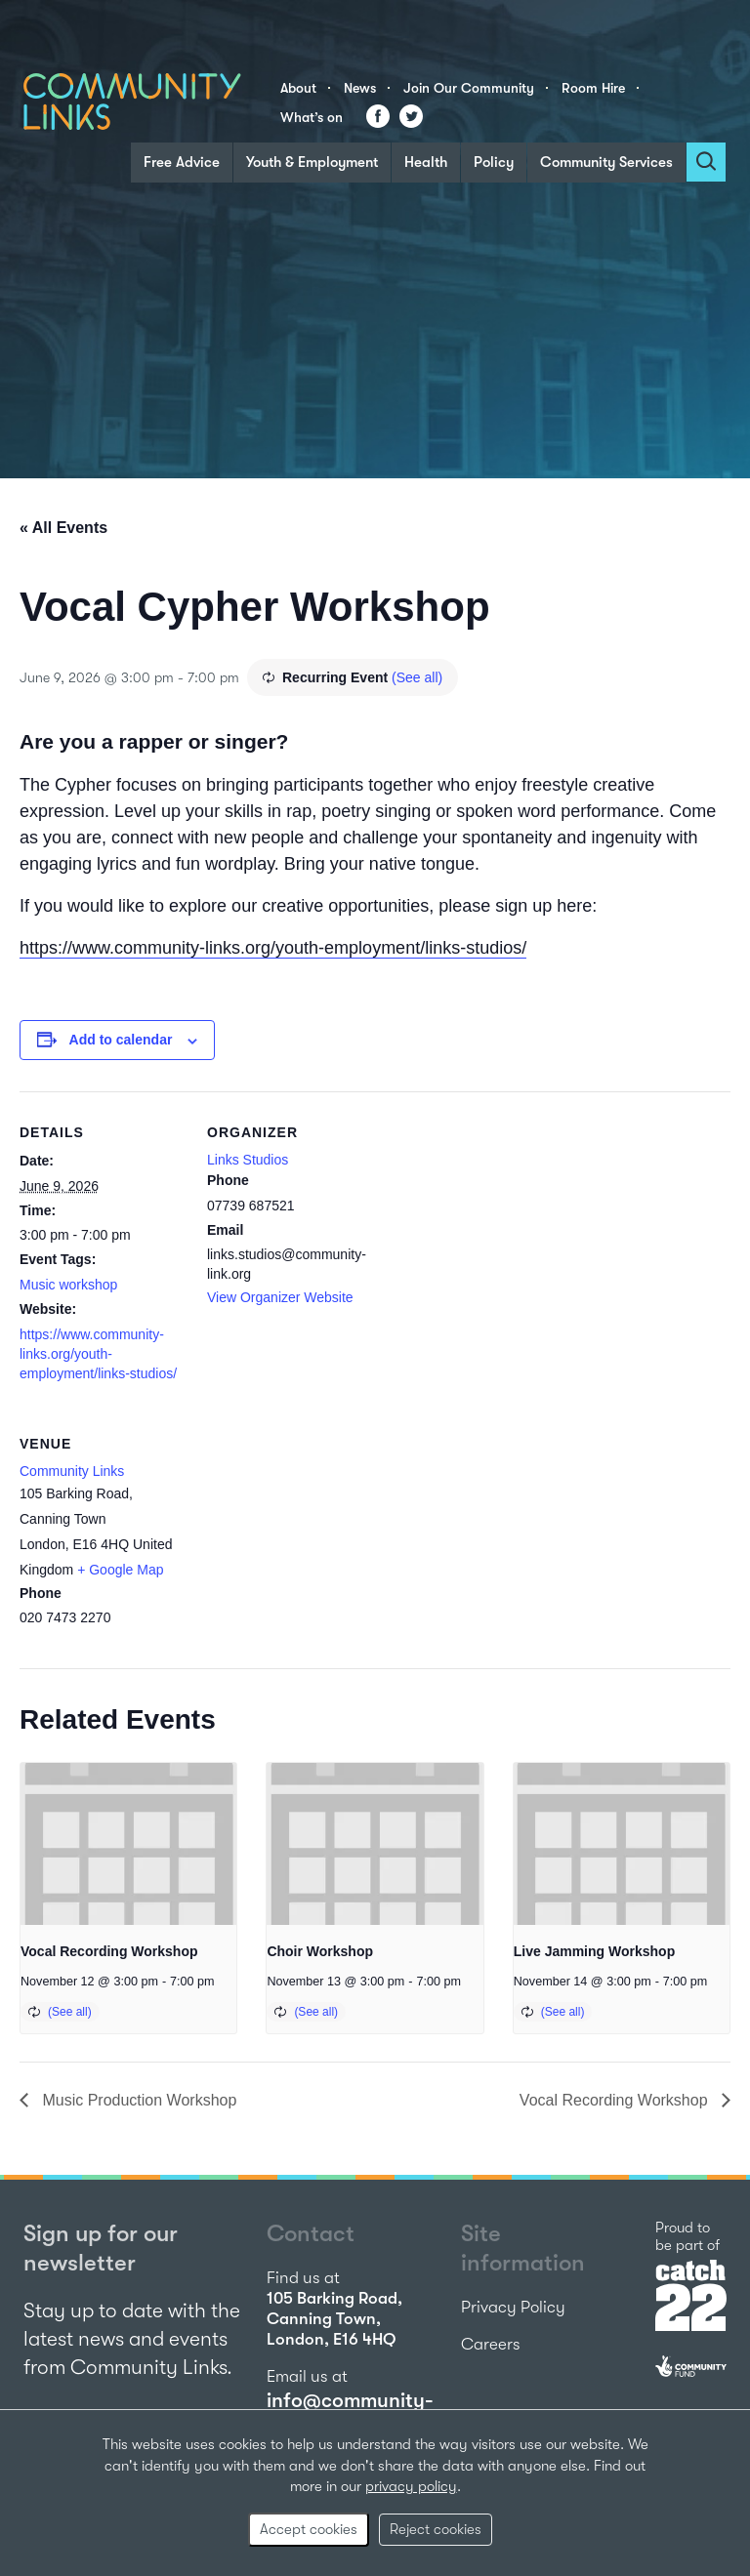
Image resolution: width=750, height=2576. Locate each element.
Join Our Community (468, 88)
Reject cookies (435, 2529)
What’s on (311, 117)
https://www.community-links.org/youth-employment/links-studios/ (273, 948)
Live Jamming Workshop (594, 1951)
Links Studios (247, 1159)
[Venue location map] (310, 1537)
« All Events (63, 527)
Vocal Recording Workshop (109, 1951)
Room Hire (593, 88)
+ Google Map (120, 1569)
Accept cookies (308, 2529)
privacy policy (411, 2486)
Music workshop (68, 1284)
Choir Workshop (320, 1951)
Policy (494, 162)
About (298, 88)
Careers (491, 2344)
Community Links (72, 1471)
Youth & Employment (312, 162)
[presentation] (128, 1844)
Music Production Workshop (137, 2100)
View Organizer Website (280, 1297)
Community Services (606, 162)
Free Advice (182, 162)
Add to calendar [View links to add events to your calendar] (121, 1039)
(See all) (417, 677)
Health (425, 162)
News (360, 88)
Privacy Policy (513, 2307)
